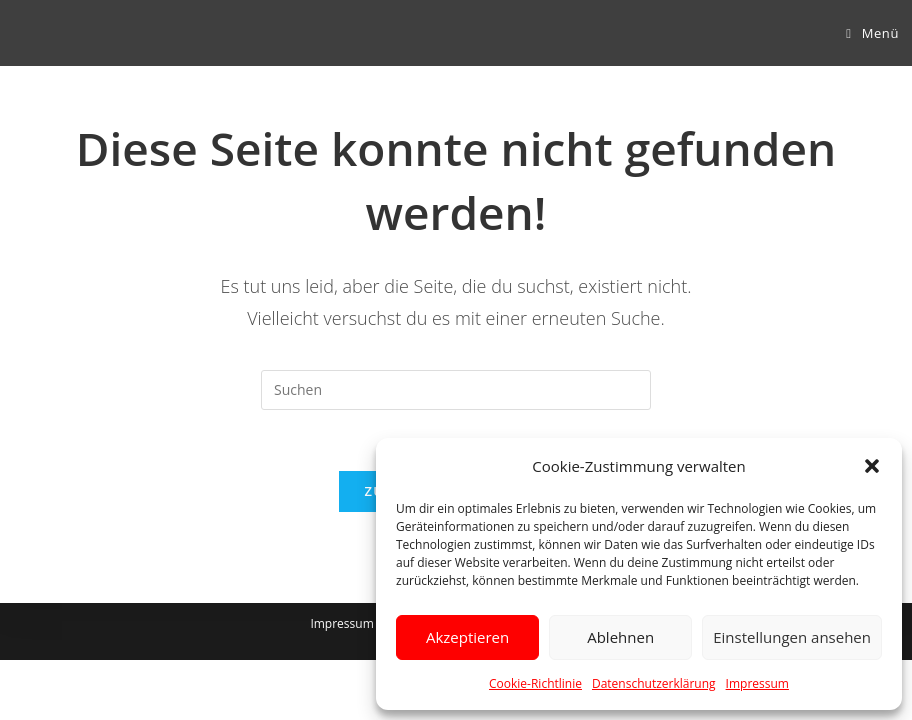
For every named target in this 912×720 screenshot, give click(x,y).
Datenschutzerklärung (654, 683)
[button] (872, 466)
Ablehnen (620, 637)
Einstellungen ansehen (792, 637)
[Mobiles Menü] (872, 33)
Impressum (757, 683)
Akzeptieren (467, 637)
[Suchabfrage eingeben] (456, 390)
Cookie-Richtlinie (535, 683)
